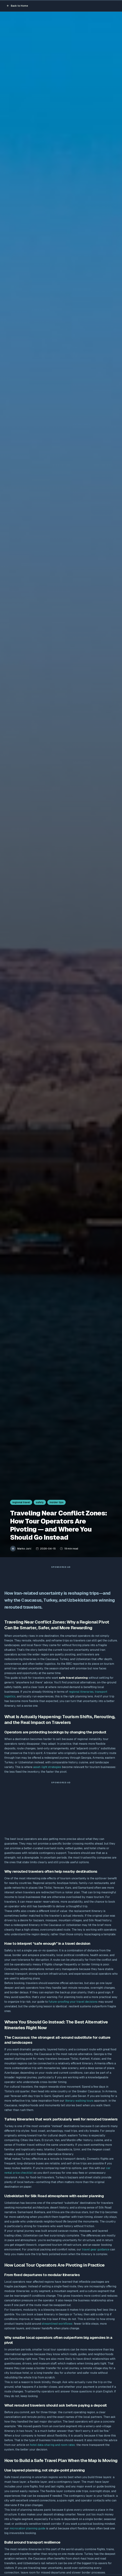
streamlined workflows (57, 2324)
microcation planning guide (27, 2528)
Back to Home (17, 5)
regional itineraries (81, 1692)
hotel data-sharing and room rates (52, 2445)
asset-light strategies (47, 1767)
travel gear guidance (95, 2249)
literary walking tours (79, 2101)
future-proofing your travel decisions (73, 2002)
